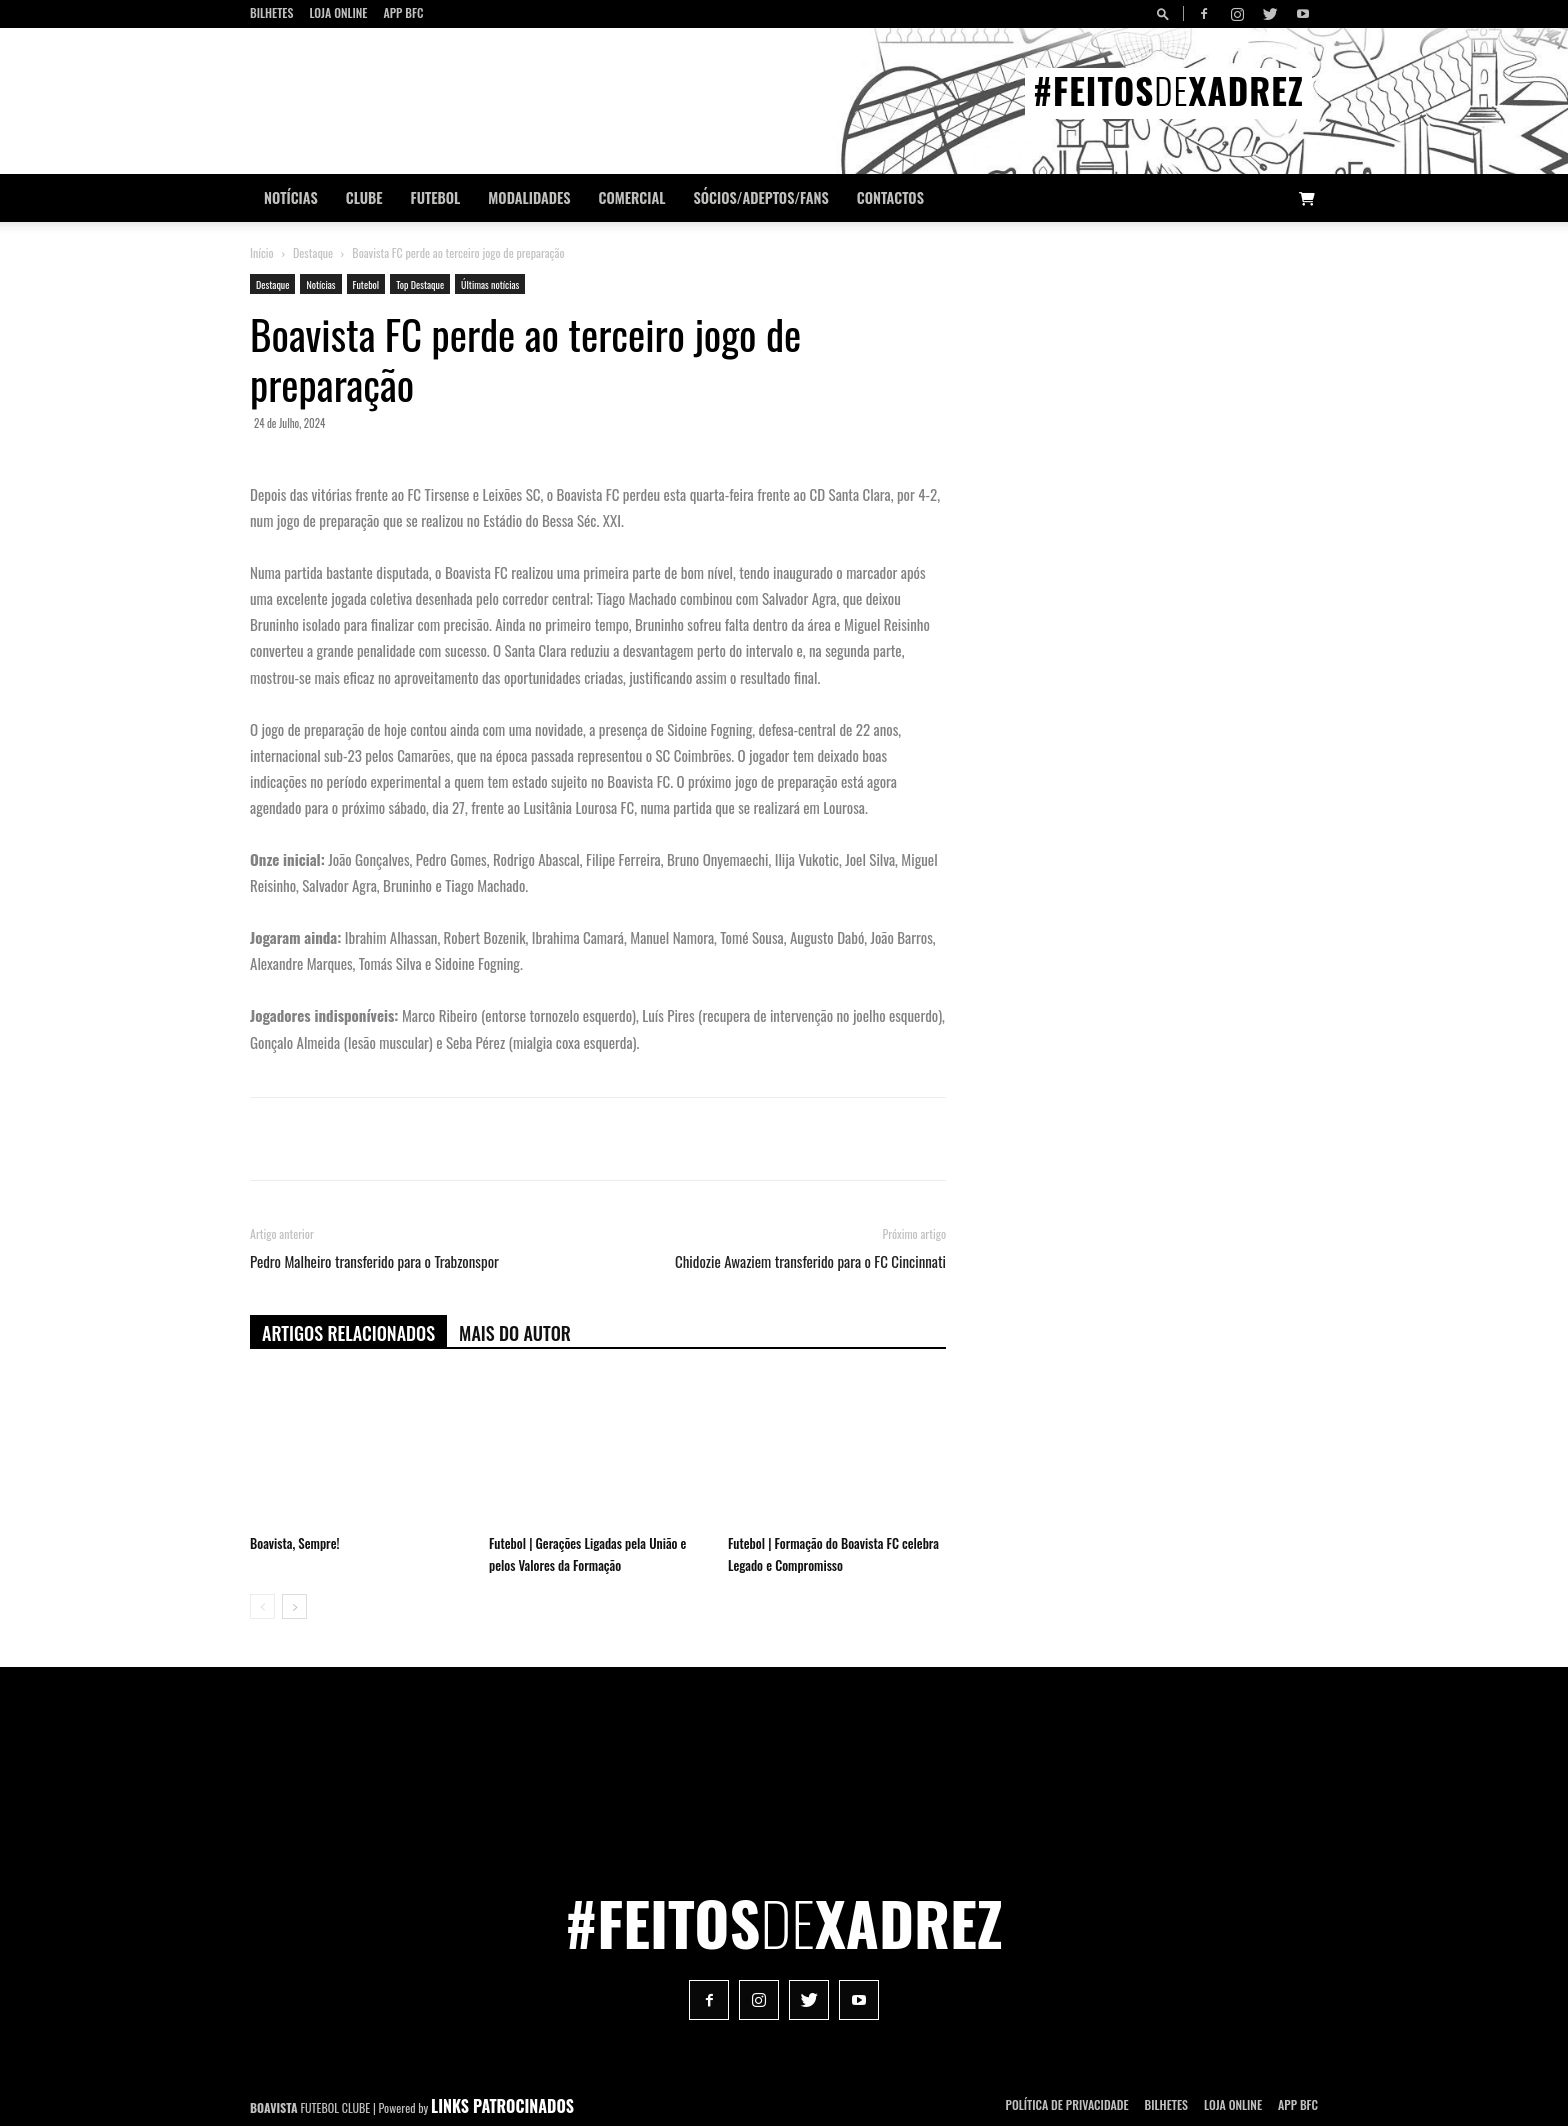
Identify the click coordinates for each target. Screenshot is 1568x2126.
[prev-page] (262, 1606)
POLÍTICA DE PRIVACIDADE (1067, 2104)
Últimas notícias (490, 284)
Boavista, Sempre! (294, 1543)
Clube (364, 197)
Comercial (632, 197)
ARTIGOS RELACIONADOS (348, 1333)
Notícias (291, 197)
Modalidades (529, 197)
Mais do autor (515, 1333)
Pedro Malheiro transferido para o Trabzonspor (374, 1261)
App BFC (403, 12)
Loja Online (338, 12)
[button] (1166, 13)
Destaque (313, 252)
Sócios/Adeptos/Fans (760, 197)
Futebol (436, 197)
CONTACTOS (890, 197)
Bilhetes (271, 12)
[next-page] (294, 1606)
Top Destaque (420, 284)
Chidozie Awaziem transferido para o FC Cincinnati (810, 1261)
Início (262, 252)
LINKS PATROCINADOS (502, 2106)
